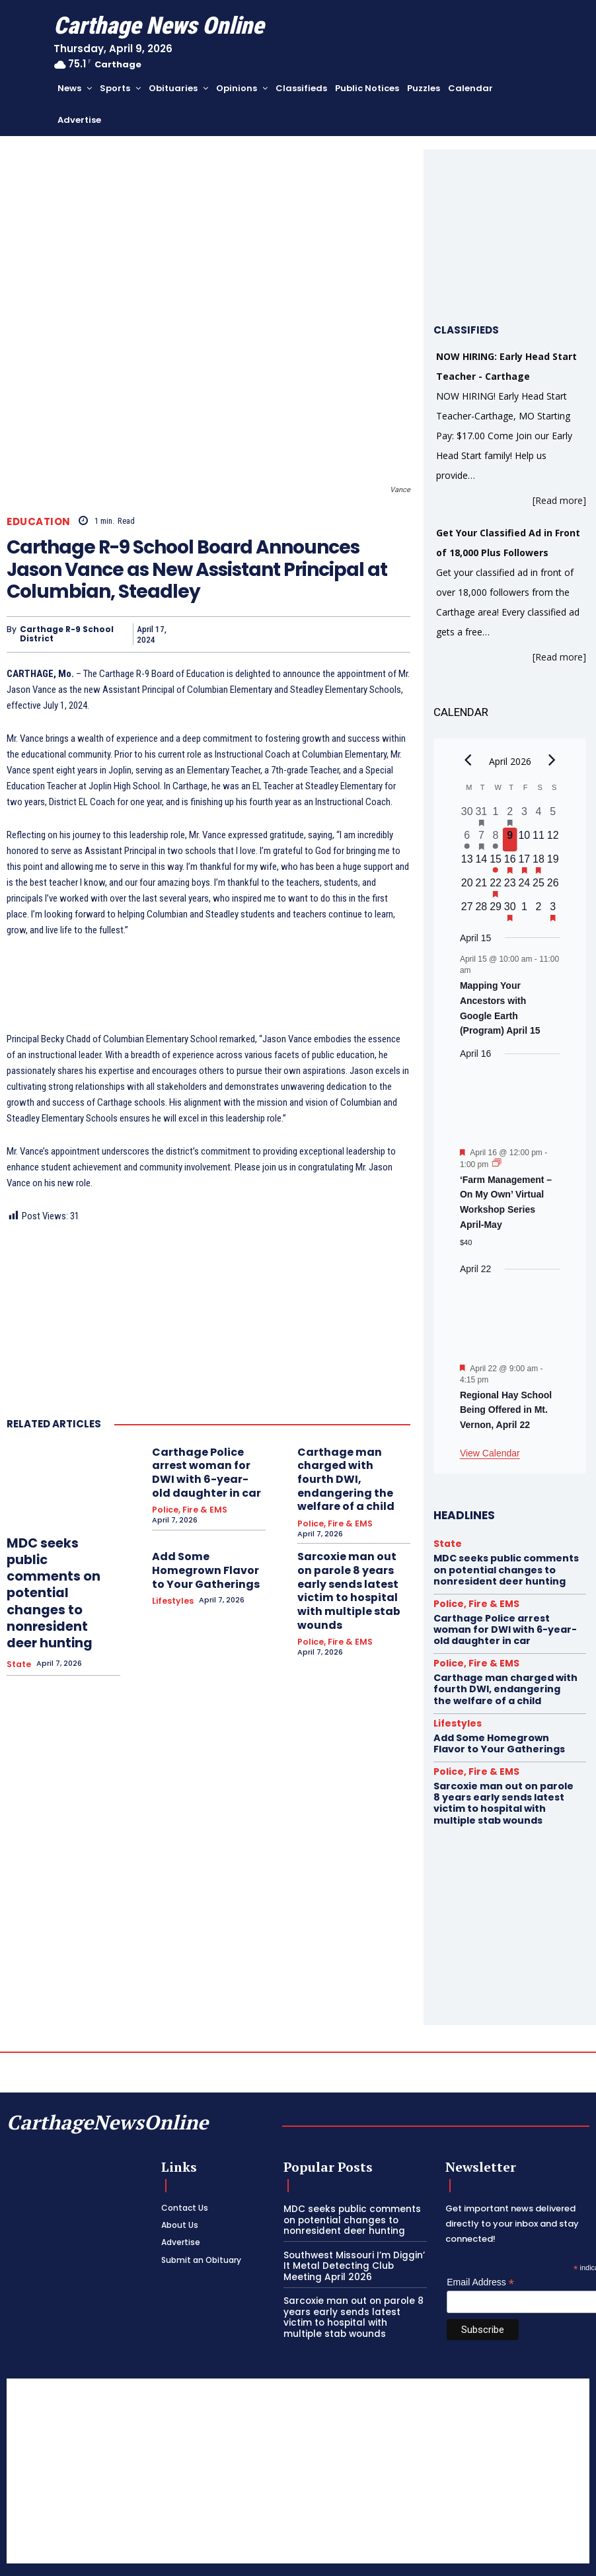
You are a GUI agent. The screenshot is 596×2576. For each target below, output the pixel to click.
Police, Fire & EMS (185, 1486)
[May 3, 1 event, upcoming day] (553, 911)
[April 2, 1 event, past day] (510, 816)
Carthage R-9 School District (67, 634)
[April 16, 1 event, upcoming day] (510, 863)
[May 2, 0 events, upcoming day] (538, 911)
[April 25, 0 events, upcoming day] (538, 887)
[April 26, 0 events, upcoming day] (553, 887)
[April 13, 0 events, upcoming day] (467, 863)
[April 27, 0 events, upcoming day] (467, 911)
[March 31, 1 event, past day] (481, 816)
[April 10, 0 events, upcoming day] (524, 839)
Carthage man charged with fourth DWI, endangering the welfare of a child (353, 1466)
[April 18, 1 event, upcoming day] (538, 863)
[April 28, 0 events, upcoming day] (481, 911)
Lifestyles (171, 1561)
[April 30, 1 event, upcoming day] (510, 911)
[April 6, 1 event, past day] (467, 839)
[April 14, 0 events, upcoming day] (481, 863)
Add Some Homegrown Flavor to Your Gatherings (203, 1537)
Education (39, 521)
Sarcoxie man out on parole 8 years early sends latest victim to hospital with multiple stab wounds (346, 1547)
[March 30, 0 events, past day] (467, 816)
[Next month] (552, 760)
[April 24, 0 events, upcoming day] (524, 887)
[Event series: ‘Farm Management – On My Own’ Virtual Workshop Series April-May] (497, 1163)
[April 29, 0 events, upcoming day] (495, 911)
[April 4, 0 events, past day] (538, 816)
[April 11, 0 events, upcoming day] (538, 839)
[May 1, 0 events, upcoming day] (524, 911)
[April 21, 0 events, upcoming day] (481, 887)
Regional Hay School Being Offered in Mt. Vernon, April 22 (506, 1410)
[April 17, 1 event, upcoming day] (524, 863)
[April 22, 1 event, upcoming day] (495, 887)
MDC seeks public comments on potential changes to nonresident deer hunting (60, 1571)
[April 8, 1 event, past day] (495, 839)
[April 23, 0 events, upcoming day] (510, 887)
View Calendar (490, 1453)
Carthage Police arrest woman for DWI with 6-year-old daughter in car (208, 1461)
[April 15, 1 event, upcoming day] (495, 863)
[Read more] (559, 500)
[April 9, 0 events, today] (510, 839)
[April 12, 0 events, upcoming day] (553, 839)
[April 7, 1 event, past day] (481, 839)
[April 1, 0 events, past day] (495, 816)
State (18, 1620)
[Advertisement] (298, 2433)
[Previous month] (468, 760)
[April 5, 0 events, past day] (553, 816)
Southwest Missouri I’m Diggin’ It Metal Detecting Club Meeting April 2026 (353, 2225)
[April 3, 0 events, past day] (524, 816)
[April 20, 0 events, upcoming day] (467, 887)
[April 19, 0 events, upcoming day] (553, 863)
